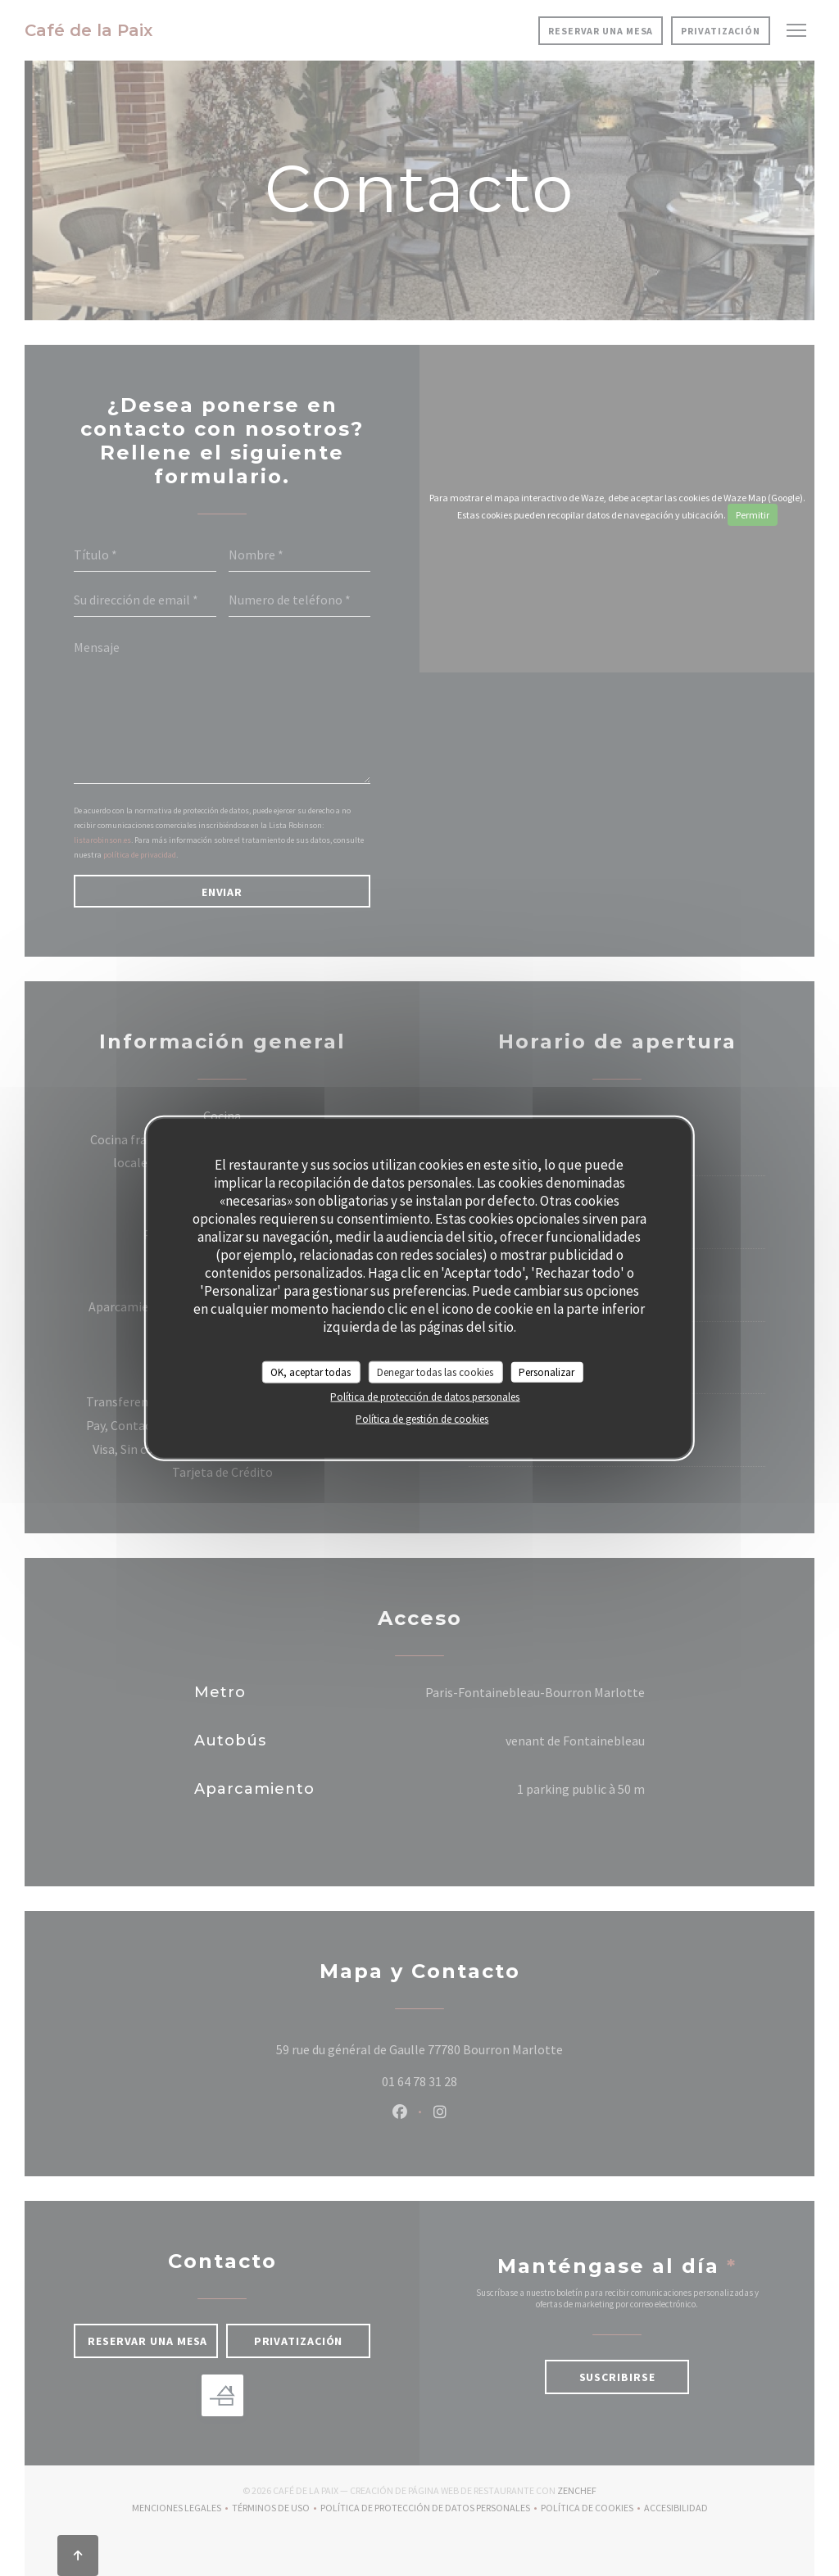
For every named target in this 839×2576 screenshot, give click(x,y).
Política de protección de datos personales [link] (424, 1397)
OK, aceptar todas (310, 1372)
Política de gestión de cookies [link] (422, 1419)
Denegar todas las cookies (435, 1372)
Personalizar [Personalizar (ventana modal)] (546, 1372)
